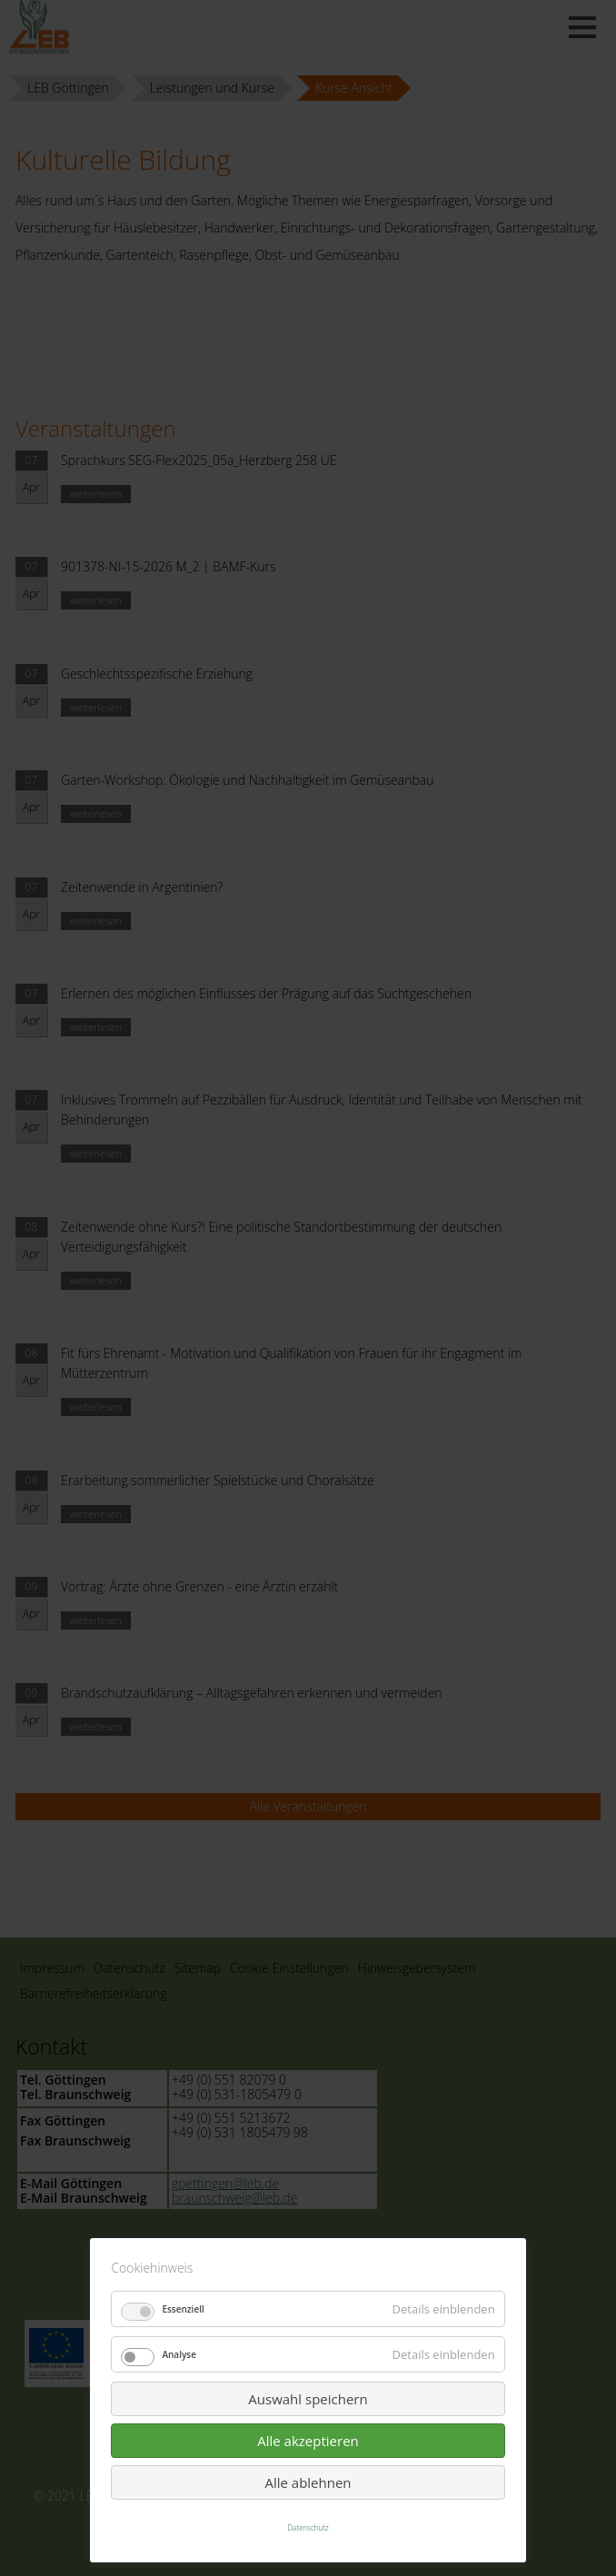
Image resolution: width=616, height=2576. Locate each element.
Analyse (179, 2354)
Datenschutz (308, 2527)
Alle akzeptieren (308, 2441)
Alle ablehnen (307, 2482)
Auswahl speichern (307, 2399)
